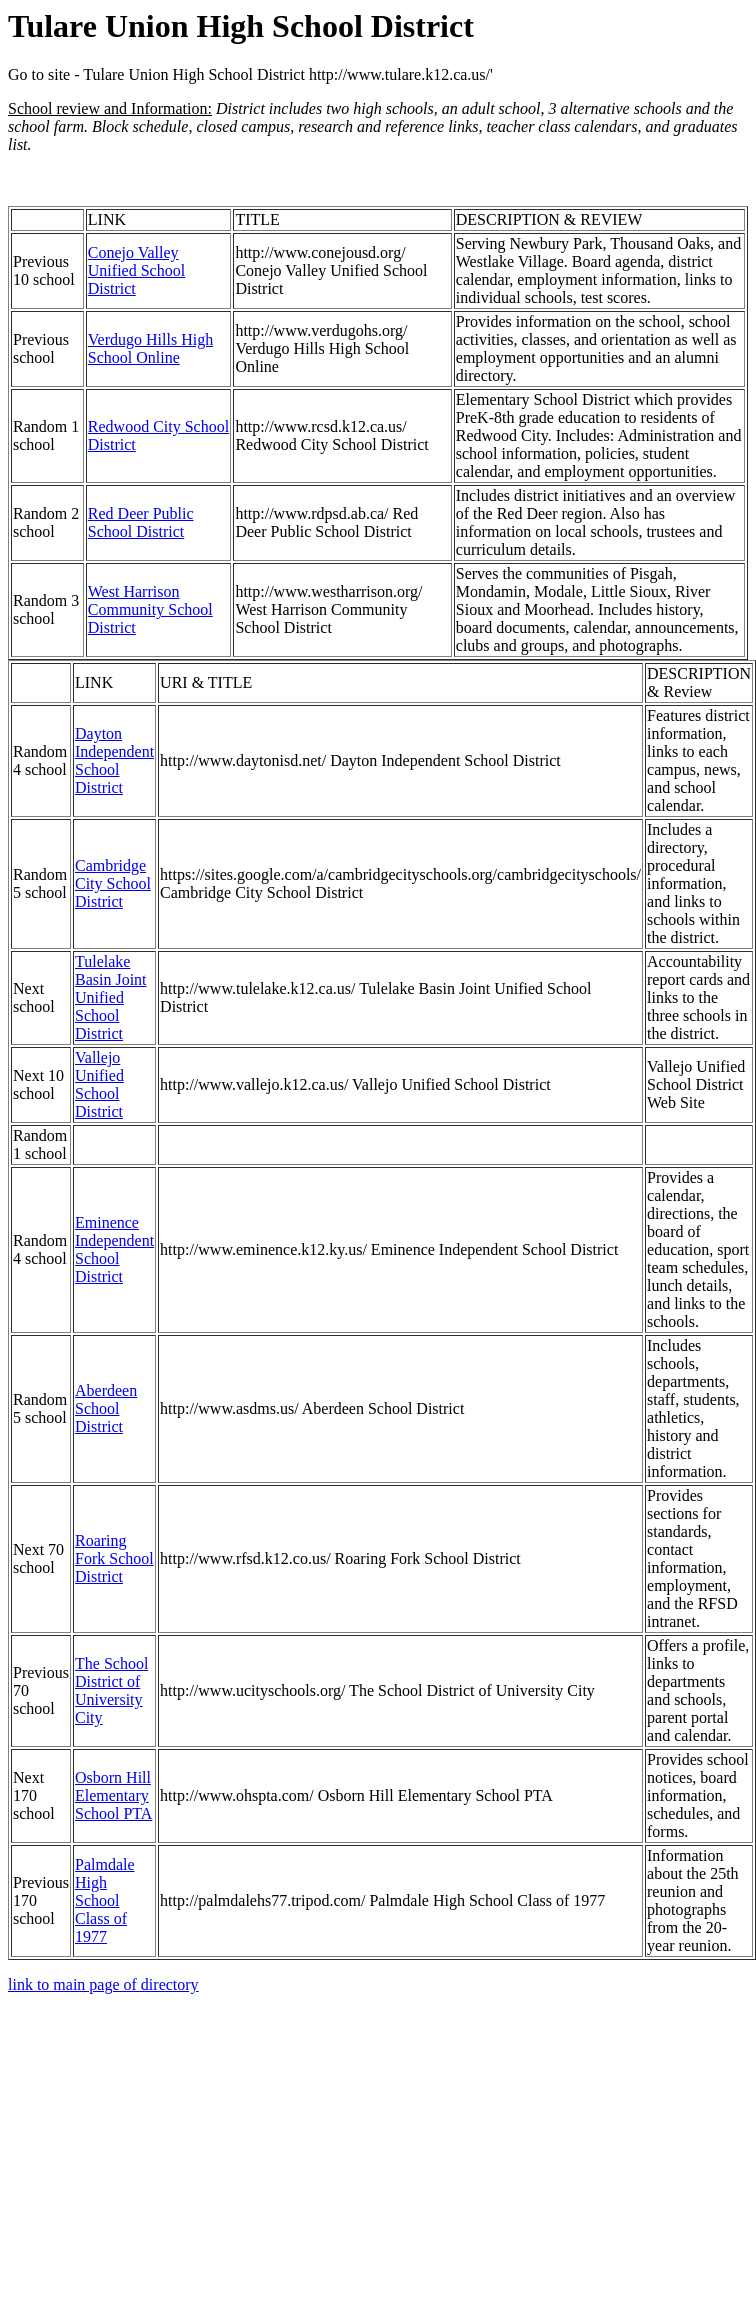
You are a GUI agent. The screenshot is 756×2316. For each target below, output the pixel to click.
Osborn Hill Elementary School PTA (113, 1795)
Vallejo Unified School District (99, 1084)
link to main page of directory (103, 1984)
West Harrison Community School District (150, 609)
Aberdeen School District (106, 1408)
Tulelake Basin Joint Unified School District (111, 997)
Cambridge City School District (113, 883)
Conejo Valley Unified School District (136, 270)
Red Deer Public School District (141, 522)
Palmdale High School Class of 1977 (105, 1900)
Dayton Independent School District (114, 760)
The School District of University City (111, 1690)
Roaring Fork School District (114, 1558)
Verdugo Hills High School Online (150, 348)
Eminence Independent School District (114, 1249)
